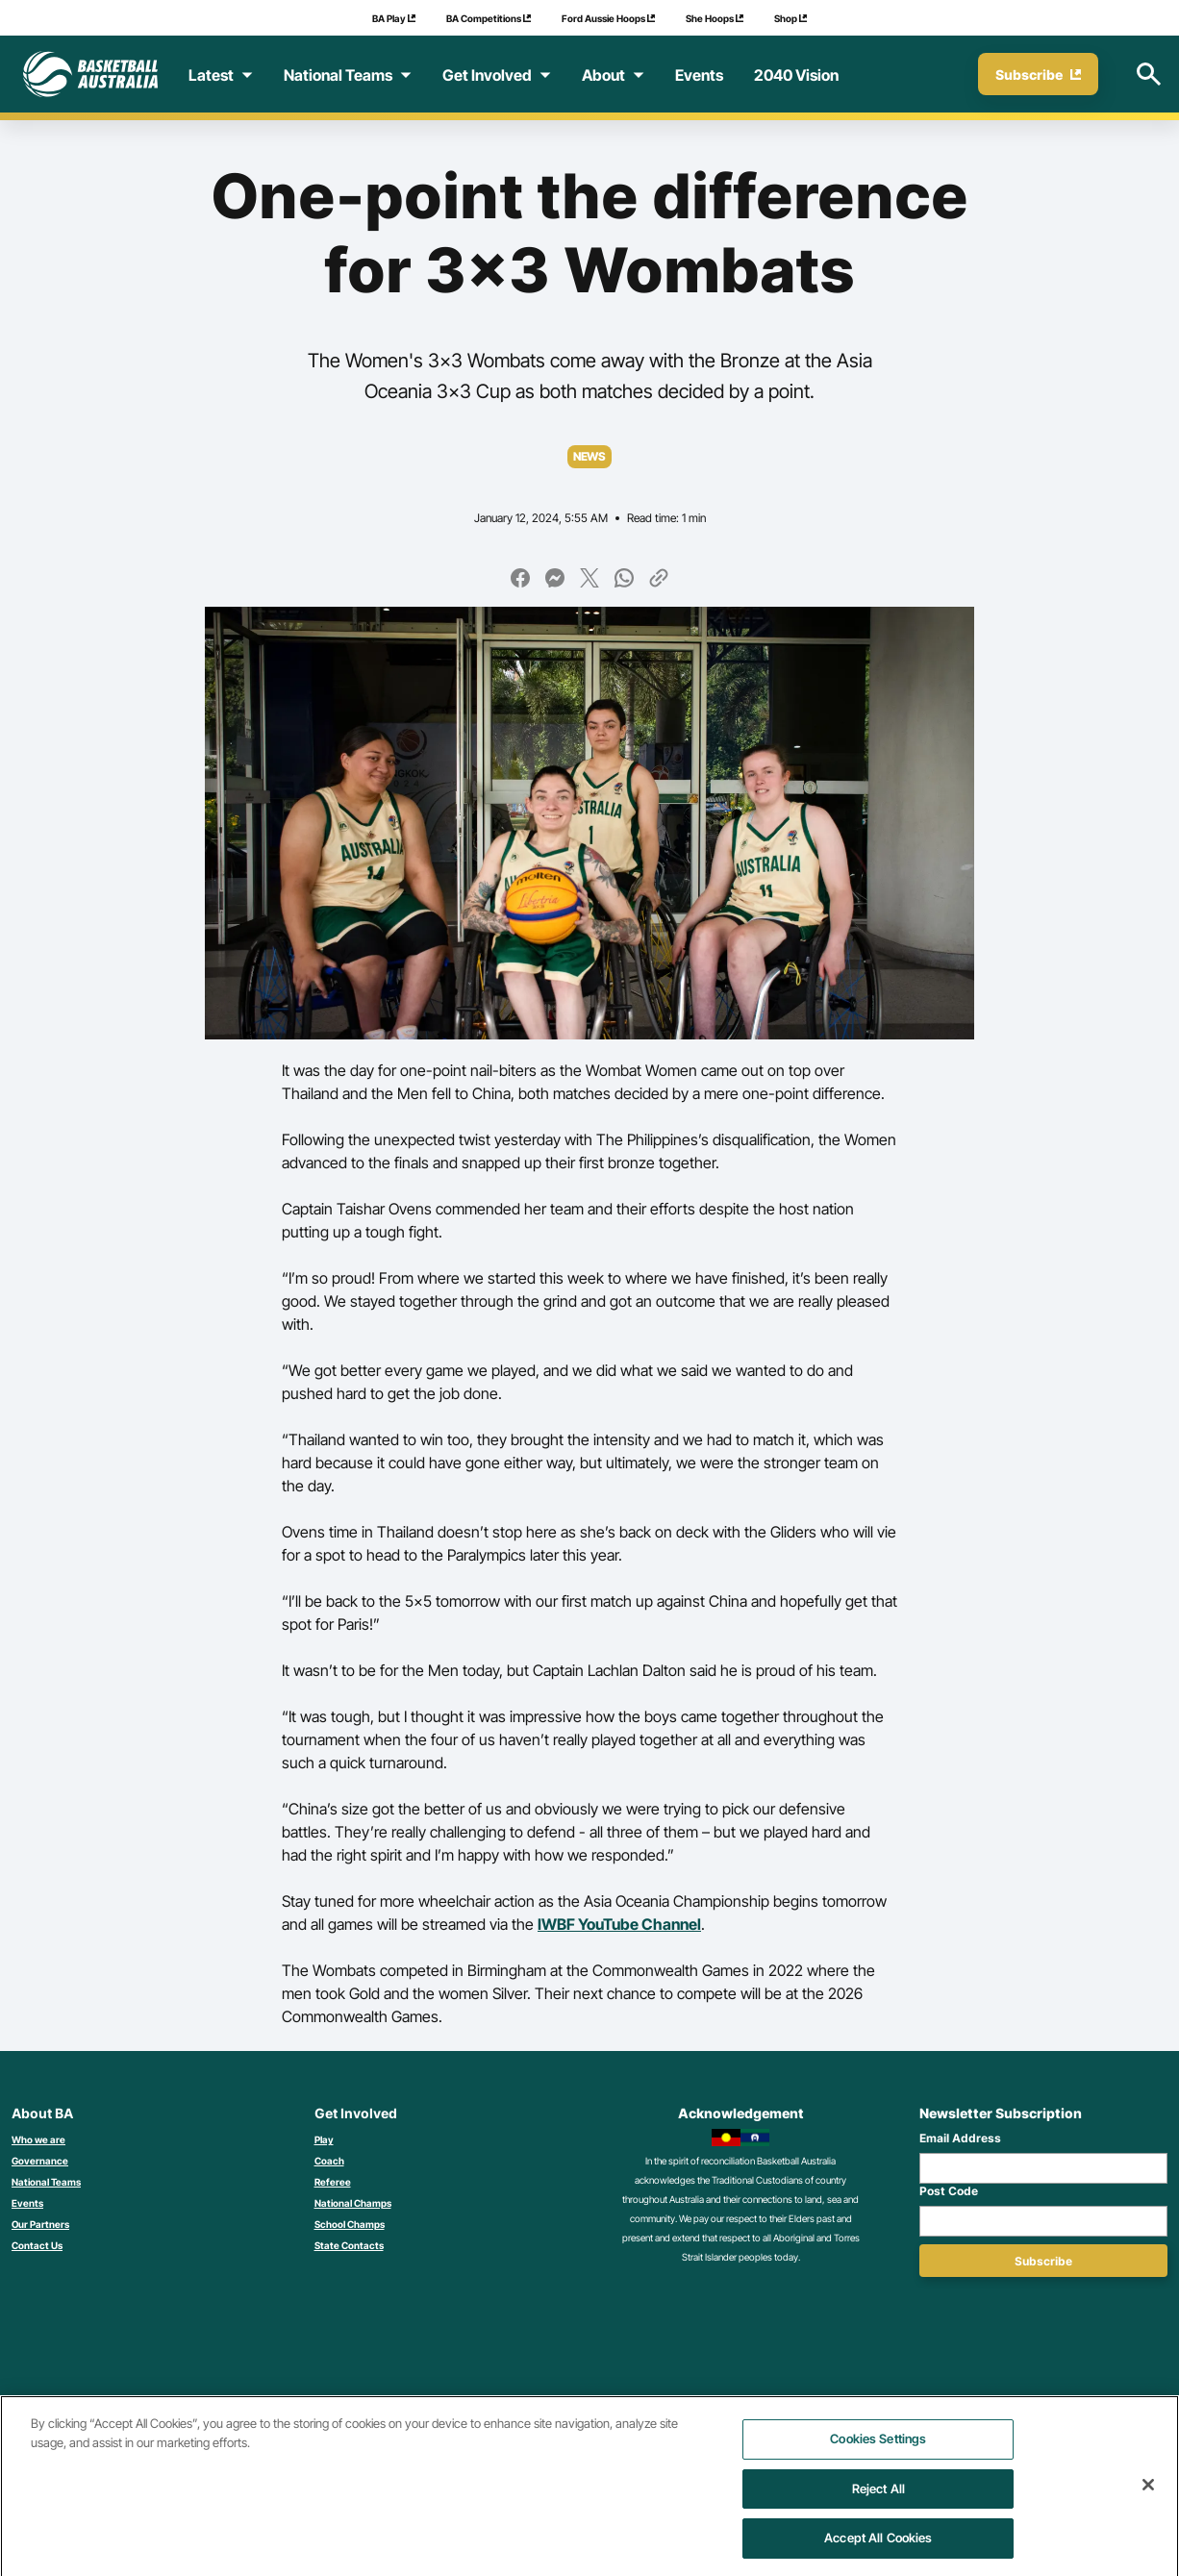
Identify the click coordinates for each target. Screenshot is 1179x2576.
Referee (332, 2182)
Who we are (38, 2139)
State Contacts (349, 2245)
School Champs (349, 2224)
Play (324, 2139)
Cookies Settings (878, 2449)
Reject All (878, 2499)
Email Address (960, 2138)
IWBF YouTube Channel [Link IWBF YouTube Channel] (619, 1924)
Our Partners (40, 2224)
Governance (40, 2160)
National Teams (46, 2182)
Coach (329, 2160)
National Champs (352, 2203)
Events (27, 2203)
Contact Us (37, 2245)
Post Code (948, 2191)
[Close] (1148, 2495)
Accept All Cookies (878, 2548)
